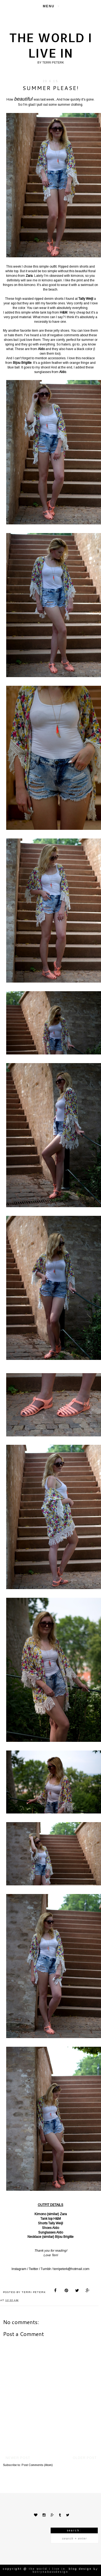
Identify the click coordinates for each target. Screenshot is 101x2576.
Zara (63, 2214)
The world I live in (50, 45)
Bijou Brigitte (64, 2237)
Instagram (19, 2269)
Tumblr (46, 2269)
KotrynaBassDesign (50, 2571)
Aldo (55, 2228)
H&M (57, 2219)
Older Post (85, 2458)
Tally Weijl (55, 2223)
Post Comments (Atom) (37, 2465)
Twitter (33, 2269)
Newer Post (18, 2458)
